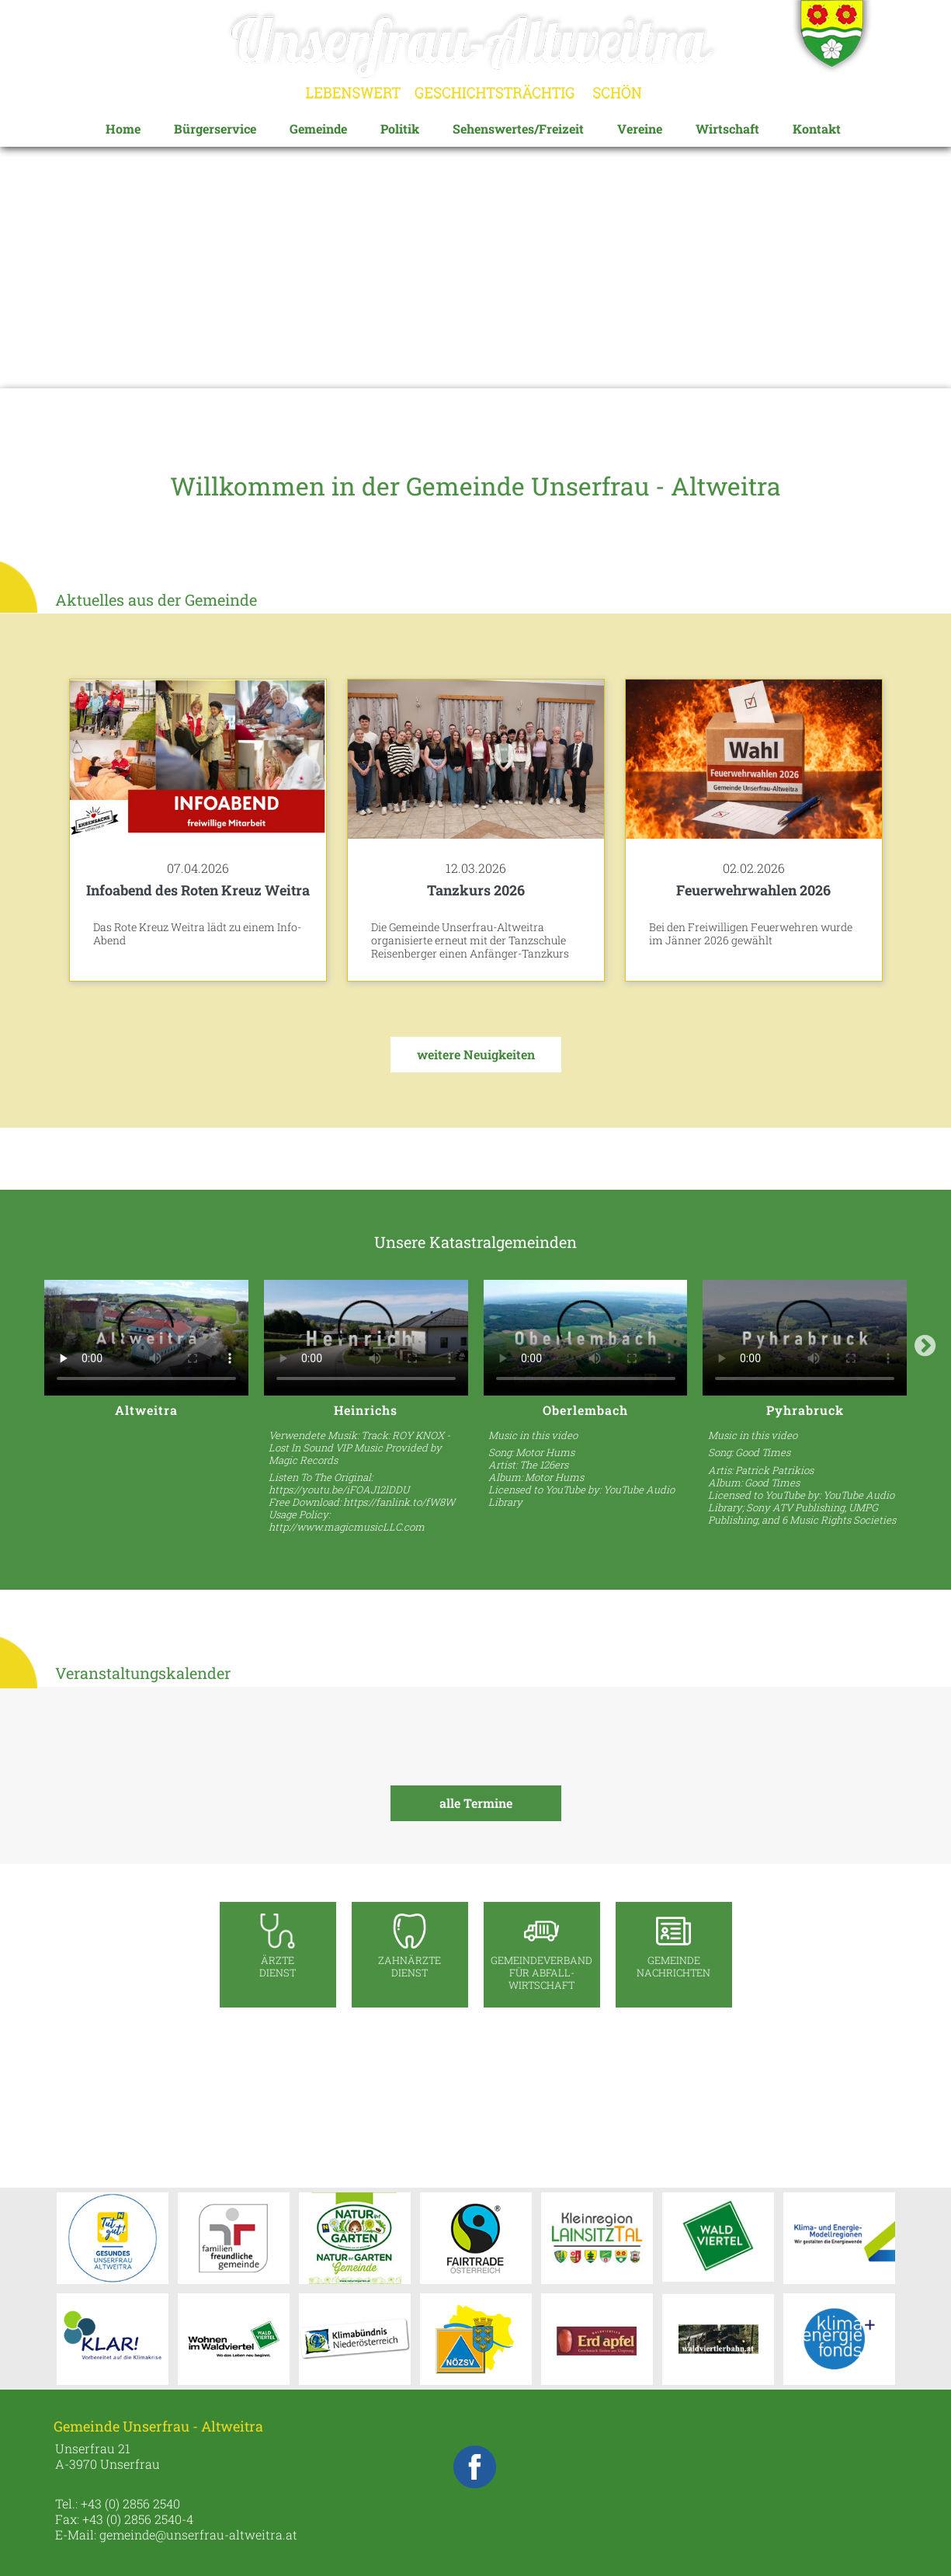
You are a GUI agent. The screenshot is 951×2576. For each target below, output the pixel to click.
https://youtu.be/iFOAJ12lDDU (339, 1490)
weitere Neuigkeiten (476, 1054)
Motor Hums (544, 1452)
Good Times (762, 1452)
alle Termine (475, 1803)
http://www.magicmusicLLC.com (347, 1527)
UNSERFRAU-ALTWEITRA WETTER (476, 2101)
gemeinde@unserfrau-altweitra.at (198, 2534)
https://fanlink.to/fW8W (399, 1502)
